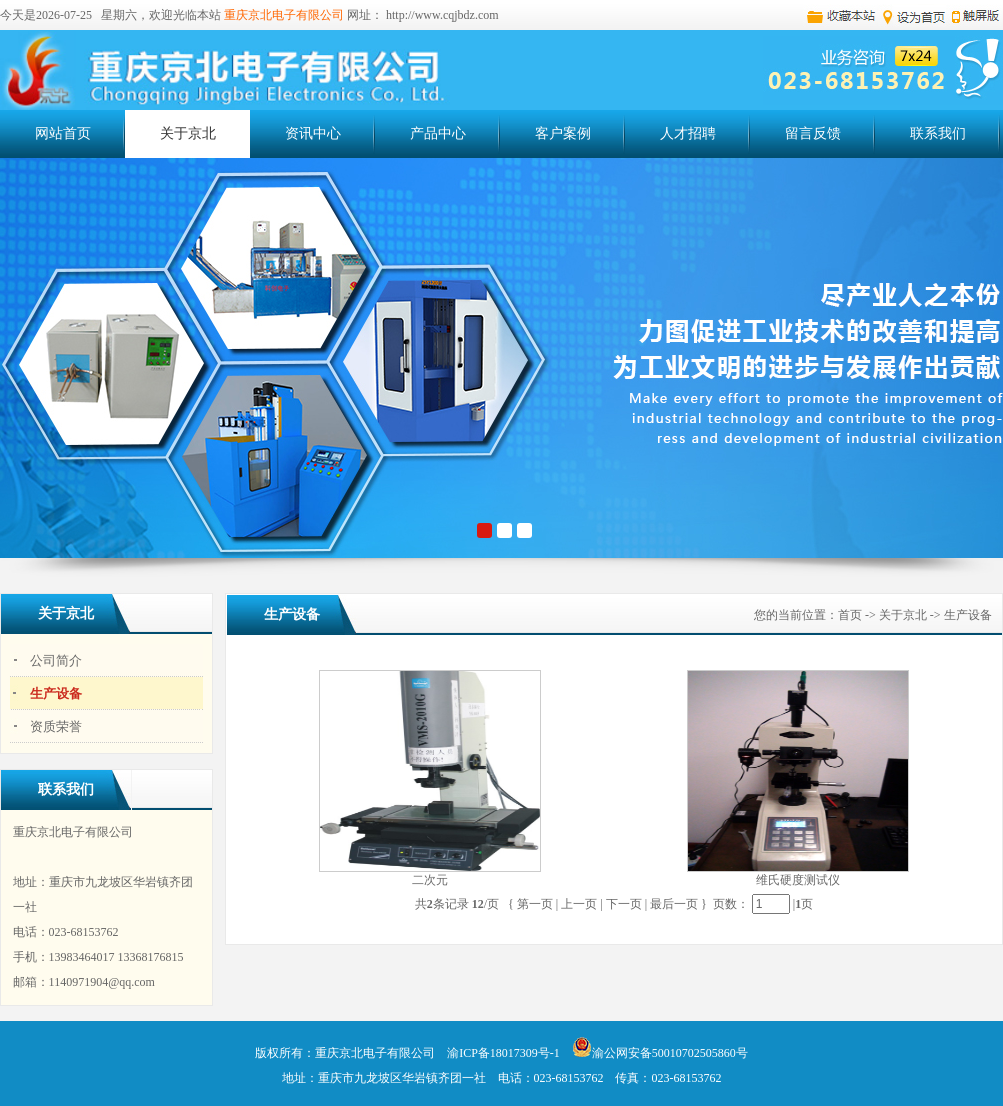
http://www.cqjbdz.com (442, 15)
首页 (850, 615)
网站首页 (63, 133)
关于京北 (202, 131)
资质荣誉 (56, 726)
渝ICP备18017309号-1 (503, 1053)
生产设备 (56, 693)
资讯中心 (327, 131)
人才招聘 (702, 131)
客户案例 (577, 131)
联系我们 (938, 133)
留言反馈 (813, 133)
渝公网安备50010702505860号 (660, 1053)
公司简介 (56, 660)
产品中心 (452, 131)
